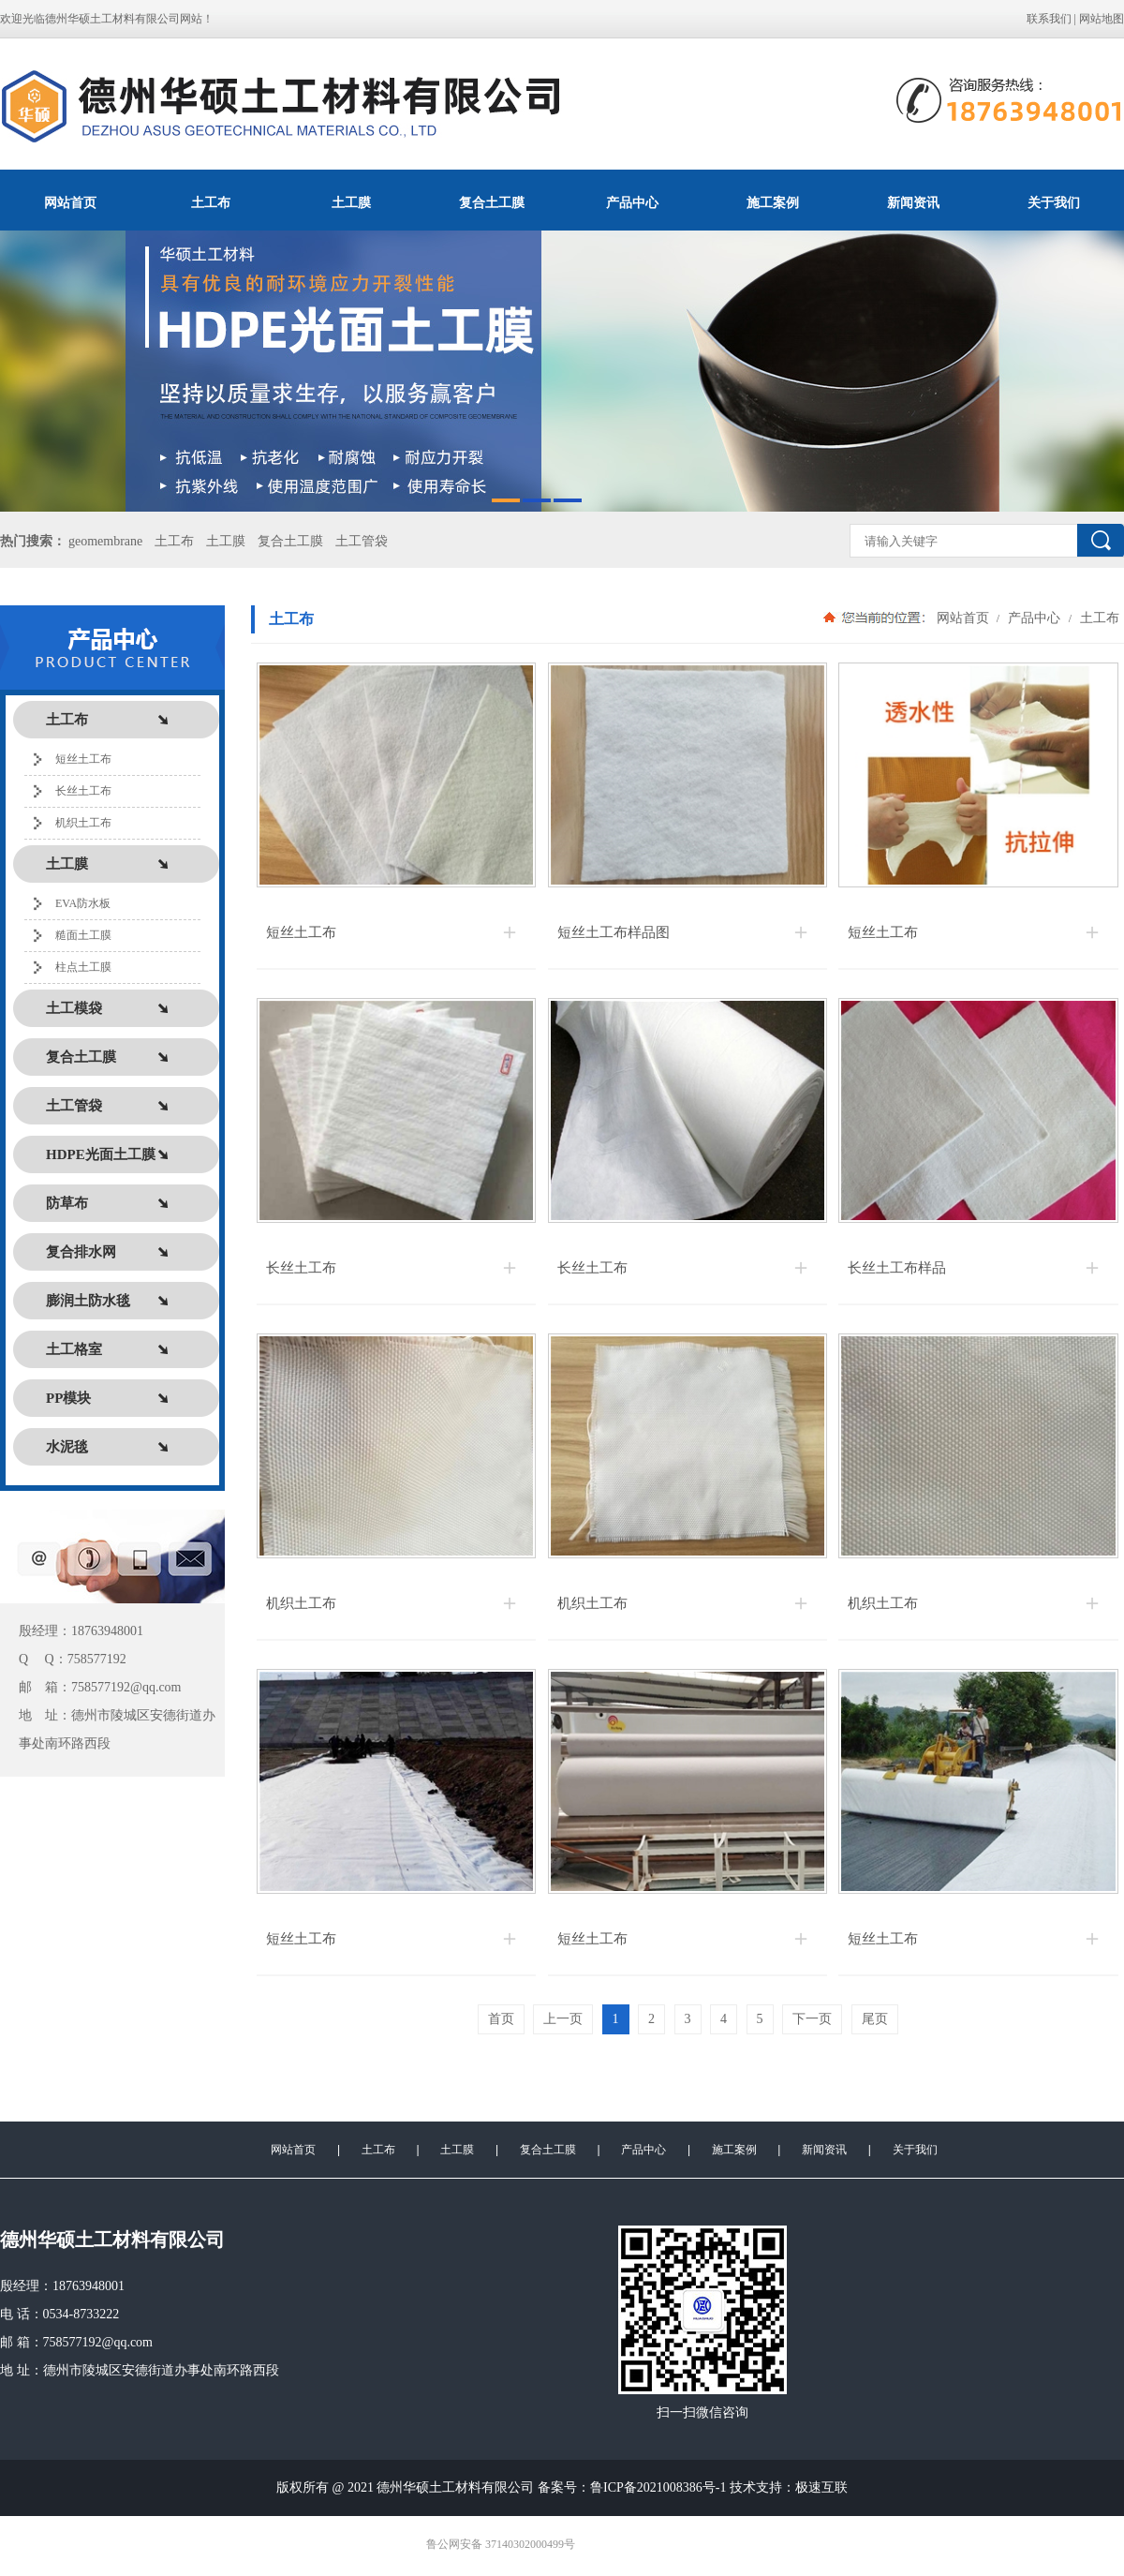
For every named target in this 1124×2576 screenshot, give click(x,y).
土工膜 (351, 202)
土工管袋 (361, 541)
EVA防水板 (83, 903)
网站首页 (70, 202)
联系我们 (1049, 18)
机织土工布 (83, 822)
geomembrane (105, 541)
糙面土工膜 (83, 935)
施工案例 (773, 202)
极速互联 (821, 2487)
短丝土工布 (83, 759)
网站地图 (1101, 18)
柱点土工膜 (83, 967)
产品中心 (632, 202)
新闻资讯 (913, 202)
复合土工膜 (492, 202)
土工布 (210, 202)
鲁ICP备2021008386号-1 (658, 2487)
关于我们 (1054, 202)
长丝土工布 (83, 790)
